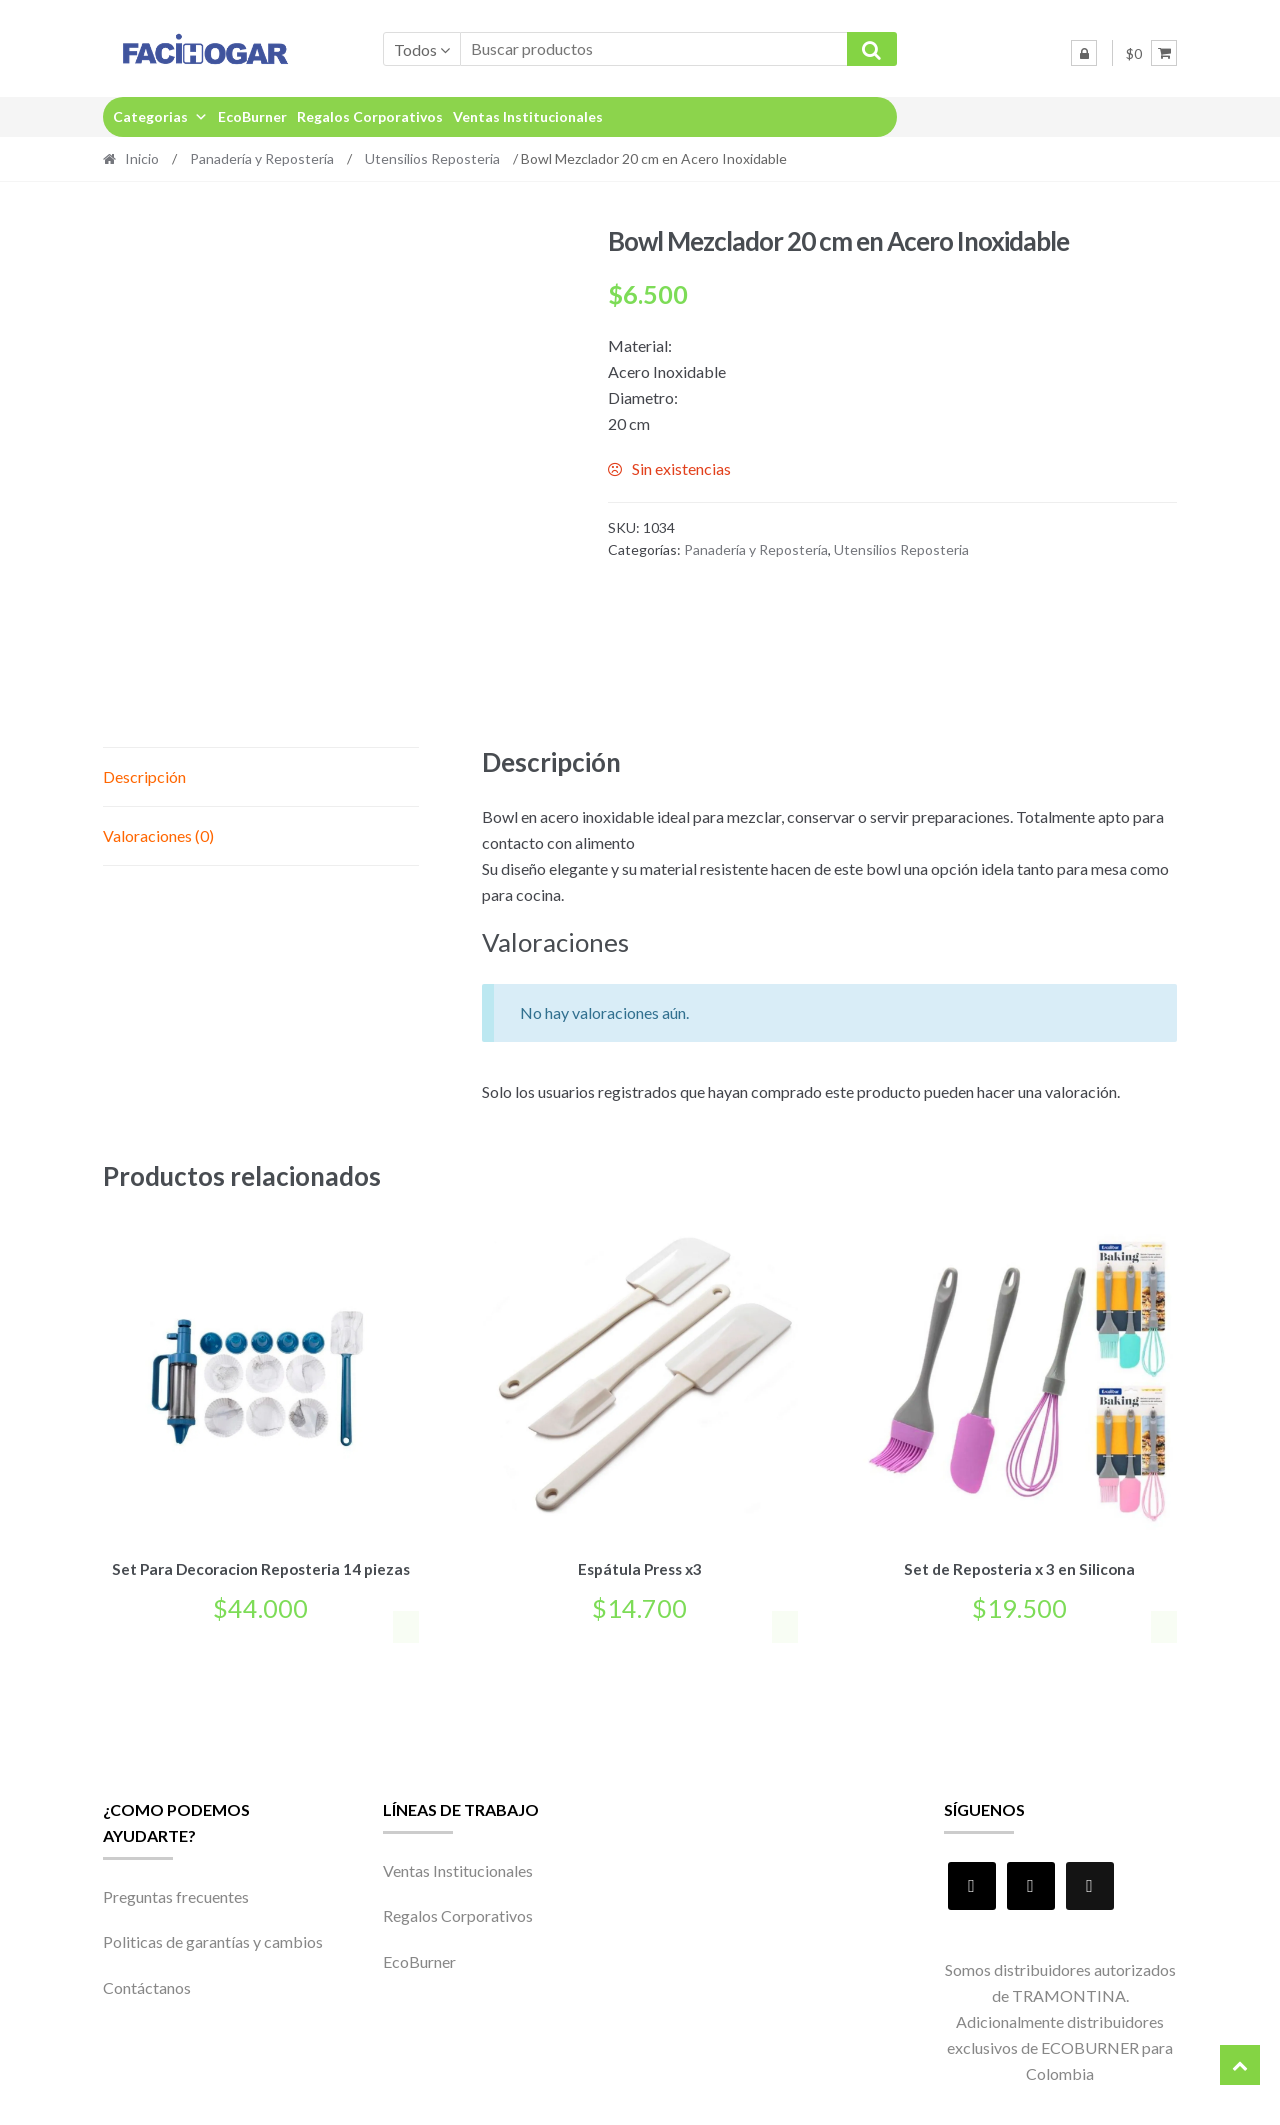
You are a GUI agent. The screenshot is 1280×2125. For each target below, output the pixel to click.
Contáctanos (147, 1983)
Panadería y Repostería (262, 158)
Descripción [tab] (144, 776)
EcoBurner (252, 116)
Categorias (160, 116)
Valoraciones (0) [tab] (158, 835)
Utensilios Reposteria (432, 158)
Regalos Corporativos (370, 116)
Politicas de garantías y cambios (213, 1938)
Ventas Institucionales (528, 116)
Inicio (142, 158)
